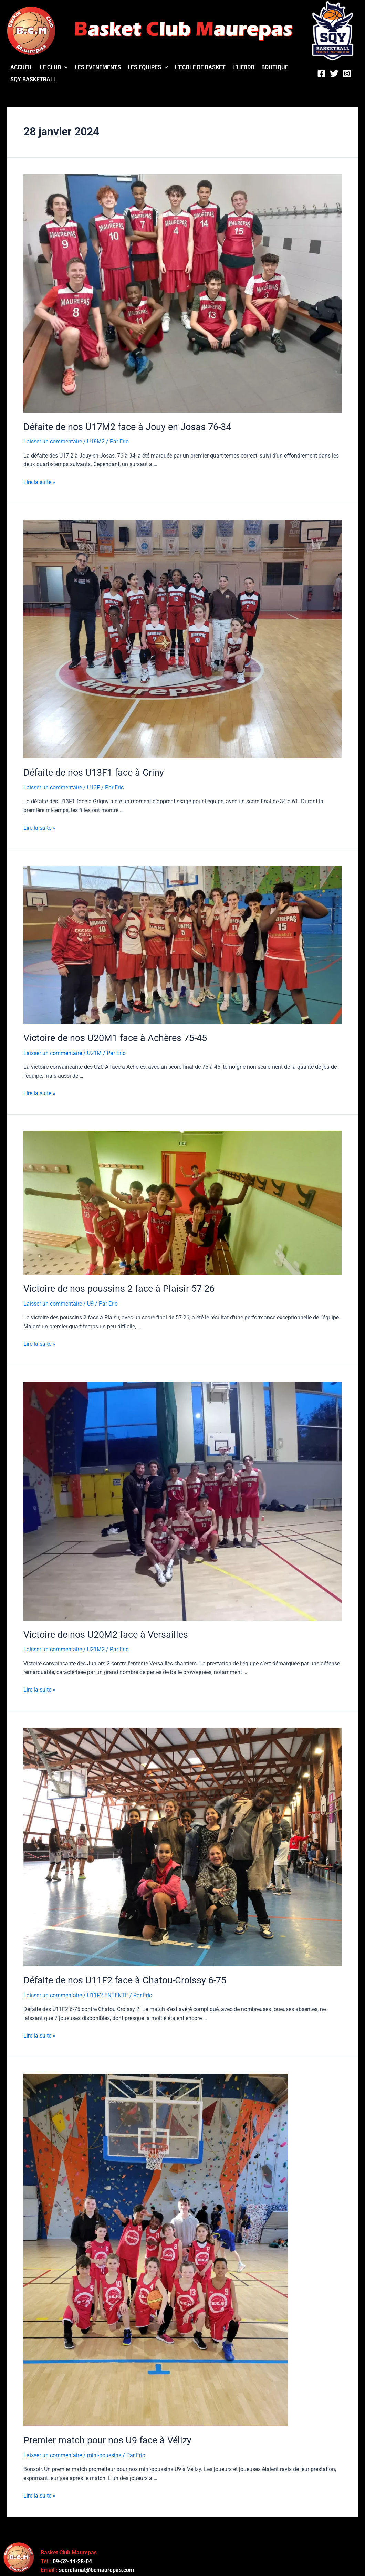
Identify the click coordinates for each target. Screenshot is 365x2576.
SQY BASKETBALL (33, 79)
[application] (64, 67)
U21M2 (96, 1645)
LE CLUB (54, 67)
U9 (90, 1300)
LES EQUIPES (148, 67)
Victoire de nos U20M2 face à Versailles (102, 1631)
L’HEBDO (243, 67)
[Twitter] (334, 73)
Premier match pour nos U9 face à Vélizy (103, 2435)
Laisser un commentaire (52, 441)
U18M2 (96, 441)
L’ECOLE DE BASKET (200, 67)
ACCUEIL (21, 67)
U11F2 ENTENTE (107, 1991)
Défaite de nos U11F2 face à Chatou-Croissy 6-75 (120, 1976)
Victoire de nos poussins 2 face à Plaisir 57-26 (114, 1286)
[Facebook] (321, 73)
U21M (94, 1051)
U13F (93, 786)
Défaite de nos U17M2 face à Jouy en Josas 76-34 (122, 426)
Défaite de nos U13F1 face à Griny (90, 771)
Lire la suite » (39, 481)
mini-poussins (104, 2450)
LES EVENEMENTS (98, 67)
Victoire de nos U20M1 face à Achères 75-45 (112, 1036)
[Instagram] (347, 73)
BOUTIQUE (274, 67)
